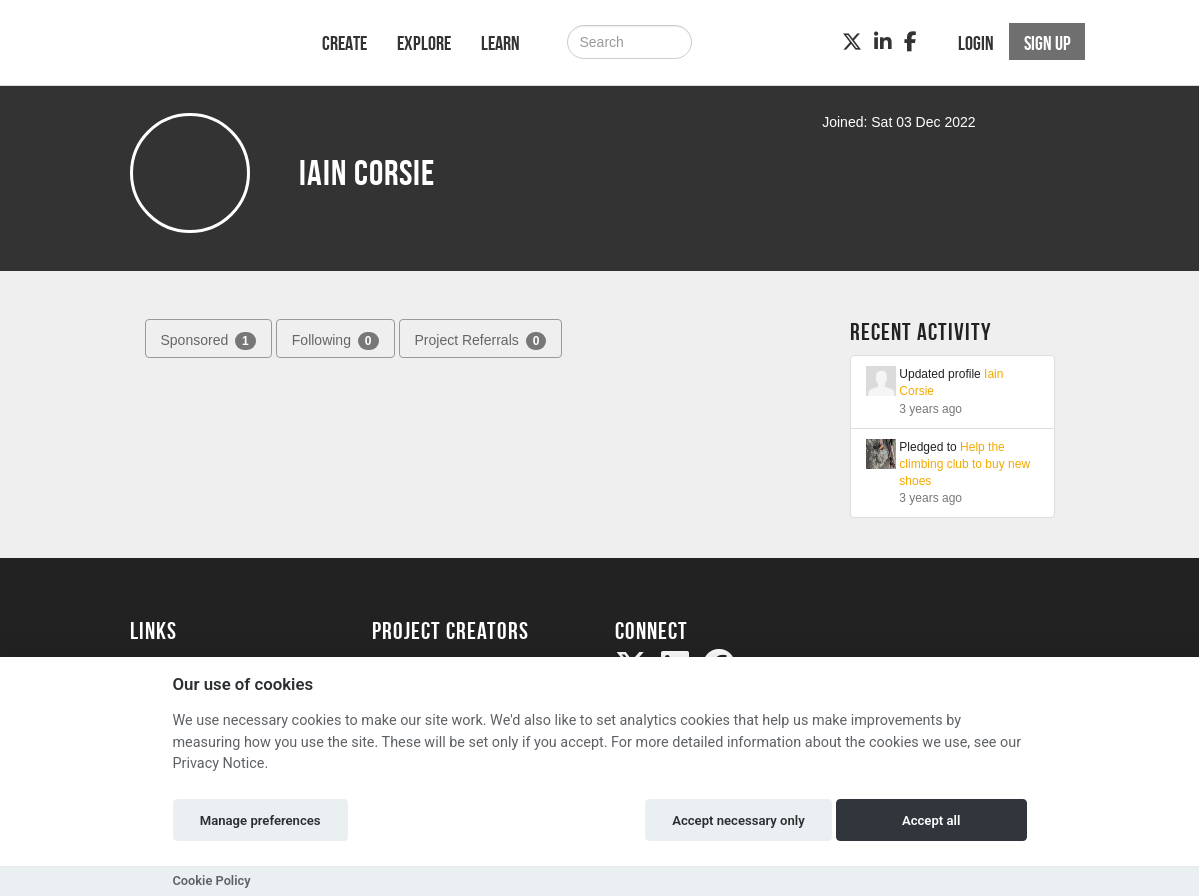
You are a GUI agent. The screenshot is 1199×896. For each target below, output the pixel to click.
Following (335, 341)
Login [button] (976, 43)
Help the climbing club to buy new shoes (964, 464)
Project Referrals (481, 341)
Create (344, 43)
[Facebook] (910, 42)
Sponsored (208, 341)
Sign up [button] (1047, 43)
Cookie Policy (212, 880)
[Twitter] (852, 42)
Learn (500, 43)
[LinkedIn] (883, 42)
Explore (424, 43)
